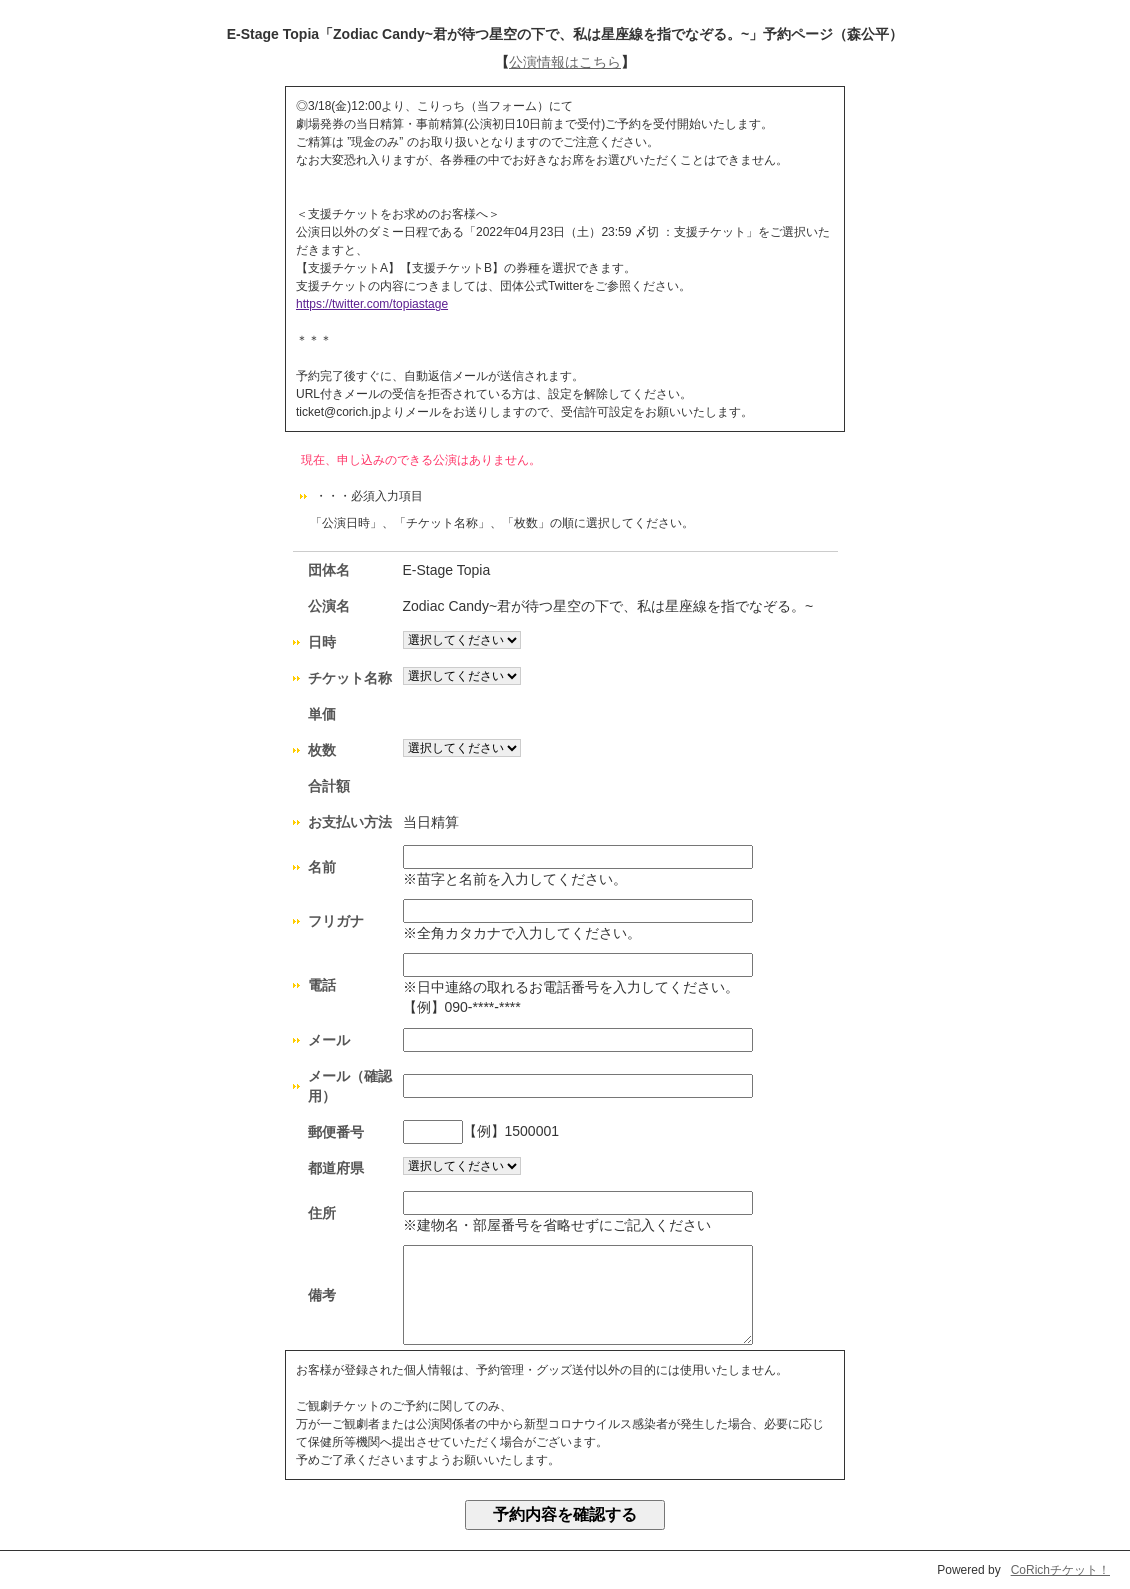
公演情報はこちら (565, 62)
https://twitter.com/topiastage (372, 304)
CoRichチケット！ (1060, 1570)
